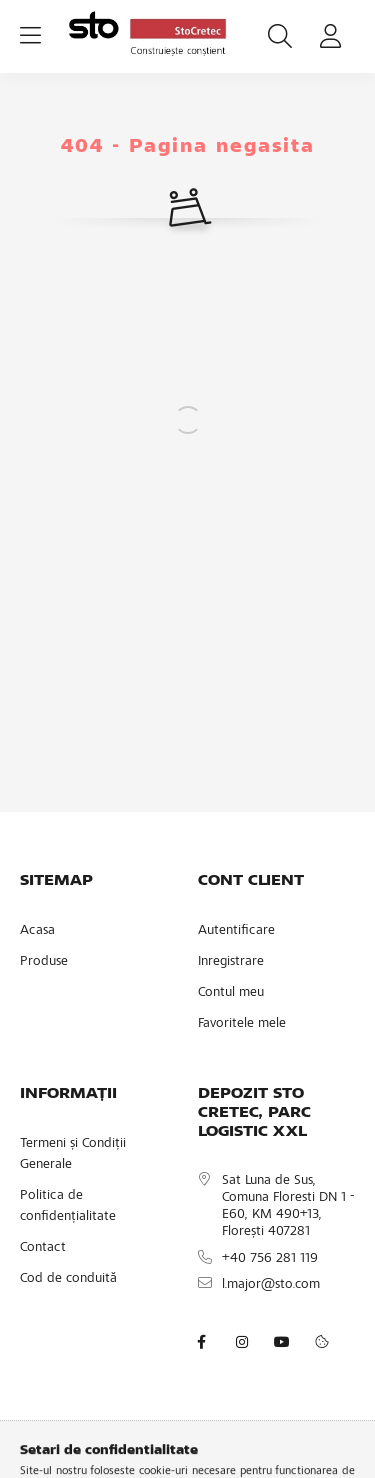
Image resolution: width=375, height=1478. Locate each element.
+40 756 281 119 (270, 1259)
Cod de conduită (68, 1279)
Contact (43, 1248)
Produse (44, 962)
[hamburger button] (30, 36)
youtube (282, 1342)
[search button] (280, 36)
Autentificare (236, 931)
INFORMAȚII (68, 1094)
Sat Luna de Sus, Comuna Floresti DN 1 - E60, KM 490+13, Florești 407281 (288, 1206)
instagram (242, 1342)
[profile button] (330, 36)
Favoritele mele (242, 1024)
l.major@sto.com (271, 1285)
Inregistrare (231, 962)
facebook (202, 1342)
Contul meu (231, 993)
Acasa (37, 931)
